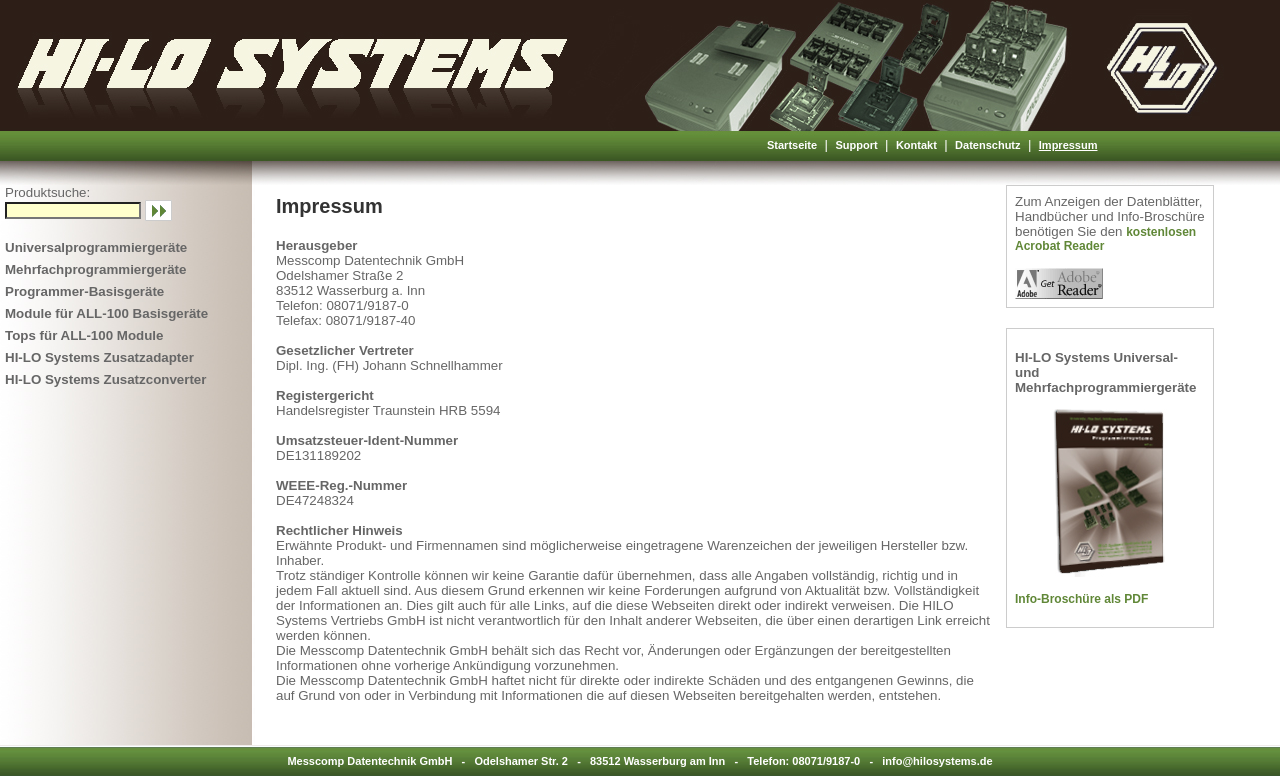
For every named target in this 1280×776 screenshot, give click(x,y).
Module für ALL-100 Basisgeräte (106, 313)
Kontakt (916, 145)
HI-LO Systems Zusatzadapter (99, 357)
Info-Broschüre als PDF (1081, 599)
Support (856, 145)
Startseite (792, 145)
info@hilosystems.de (937, 761)
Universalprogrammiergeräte (96, 247)
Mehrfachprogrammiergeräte (95, 269)
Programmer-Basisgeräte (84, 291)
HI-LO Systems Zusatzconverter (105, 379)
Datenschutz (987, 145)
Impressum (1068, 145)
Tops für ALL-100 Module (84, 335)
